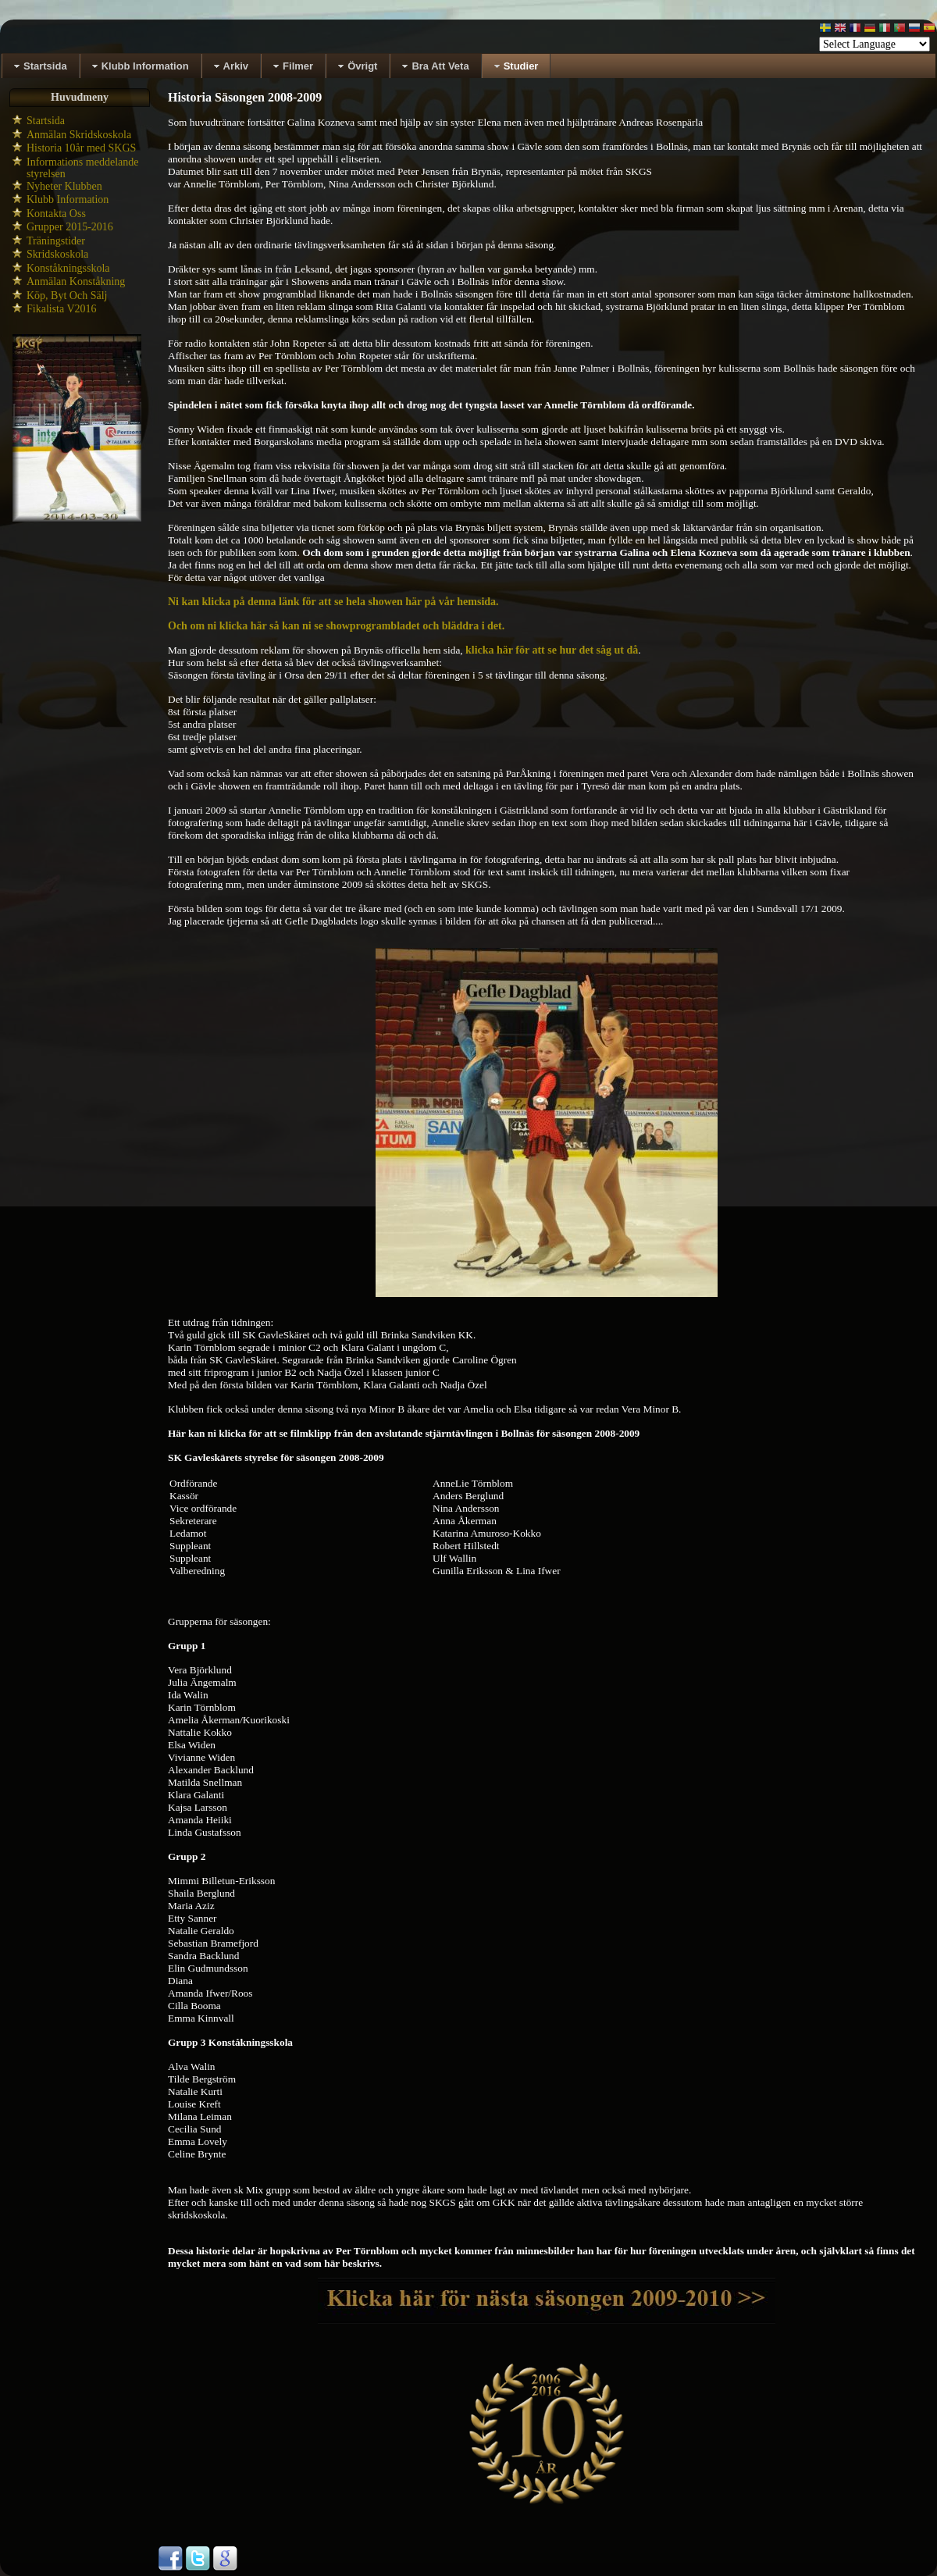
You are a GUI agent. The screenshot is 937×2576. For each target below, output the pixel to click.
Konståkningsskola (68, 268)
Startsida (46, 120)
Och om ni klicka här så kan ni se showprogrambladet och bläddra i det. (336, 626)
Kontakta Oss (56, 213)
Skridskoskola (57, 254)
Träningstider (56, 241)
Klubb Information (68, 199)
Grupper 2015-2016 (70, 227)
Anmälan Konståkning (76, 281)
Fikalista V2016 (62, 309)
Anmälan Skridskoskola (79, 135)
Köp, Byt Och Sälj (67, 295)
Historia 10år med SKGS (81, 148)
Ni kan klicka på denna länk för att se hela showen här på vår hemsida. (333, 601)
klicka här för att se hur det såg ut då (551, 650)
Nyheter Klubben (64, 186)
